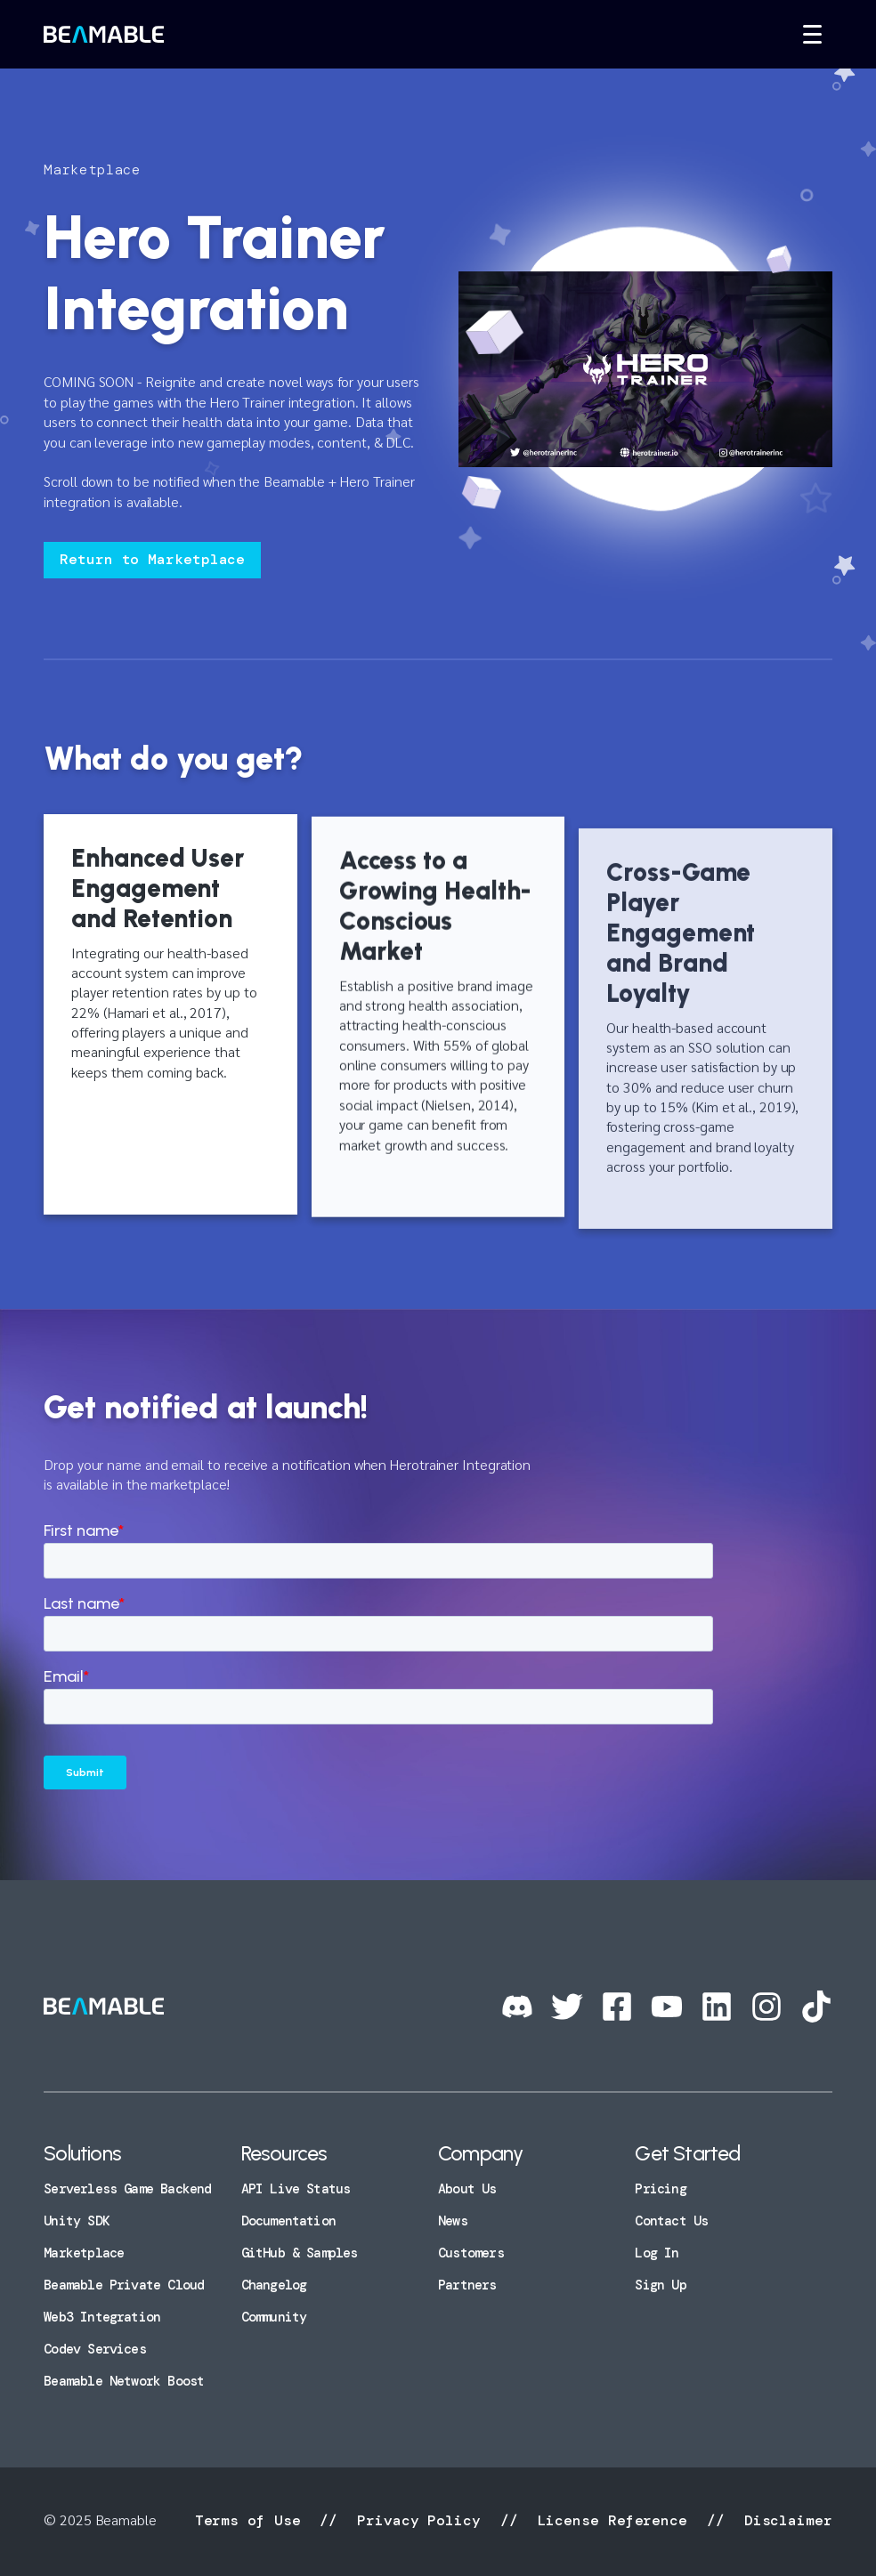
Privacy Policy (419, 2520)
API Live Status (296, 2189)
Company (480, 2153)
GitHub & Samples (299, 2253)
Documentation (288, 2221)
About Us (467, 2189)
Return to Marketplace (152, 559)
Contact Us (671, 2221)
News (452, 2221)
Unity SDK (77, 2221)
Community (274, 2317)
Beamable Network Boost (124, 2381)
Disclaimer (783, 2520)
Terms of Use (252, 2520)
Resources (284, 2153)
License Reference (612, 2520)
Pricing (660, 2189)
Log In (656, 2253)
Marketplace (84, 2253)
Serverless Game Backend (127, 2189)
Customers (471, 2253)
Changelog (274, 2285)
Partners (467, 2285)
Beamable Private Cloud (124, 2285)
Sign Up (660, 2285)
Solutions (82, 2153)
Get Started (687, 2153)
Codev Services (95, 2349)
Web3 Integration (102, 2317)
